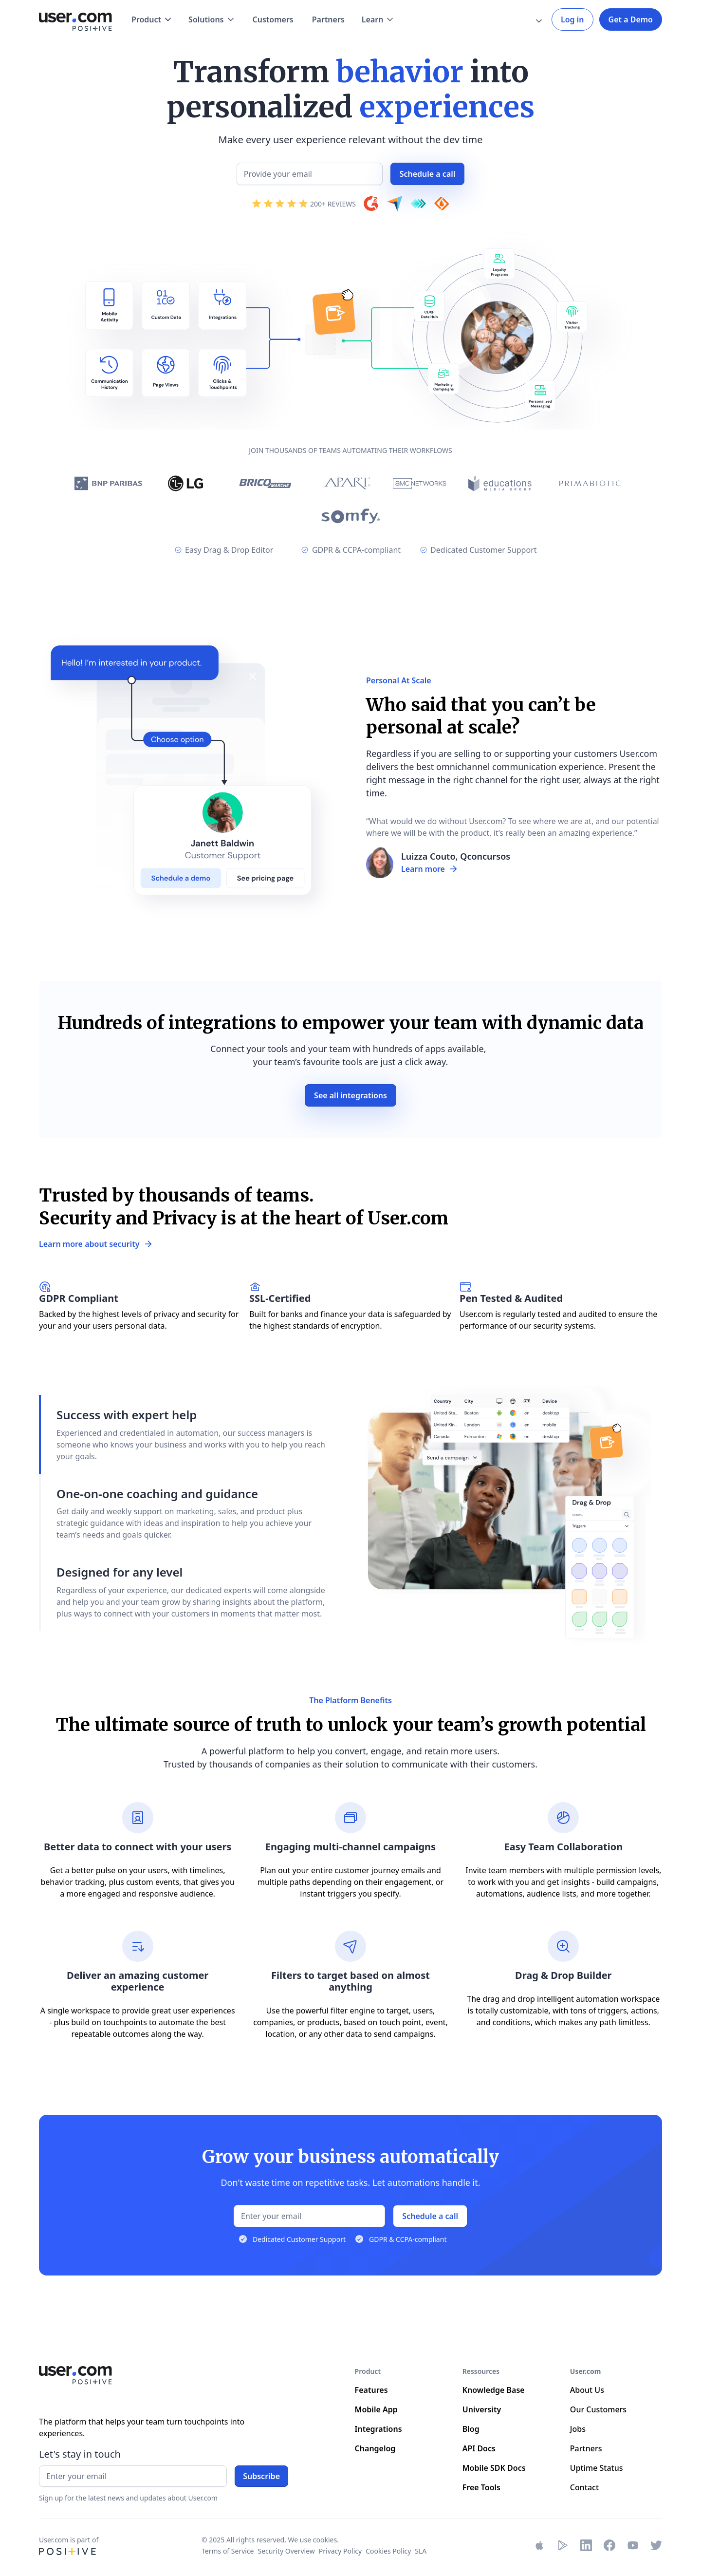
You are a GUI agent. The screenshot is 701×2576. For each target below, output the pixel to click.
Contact (584, 2487)
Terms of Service (228, 2551)
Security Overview (286, 2551)
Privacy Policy (340, 2551)
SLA (420, 2551)
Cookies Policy (388, 2551)
